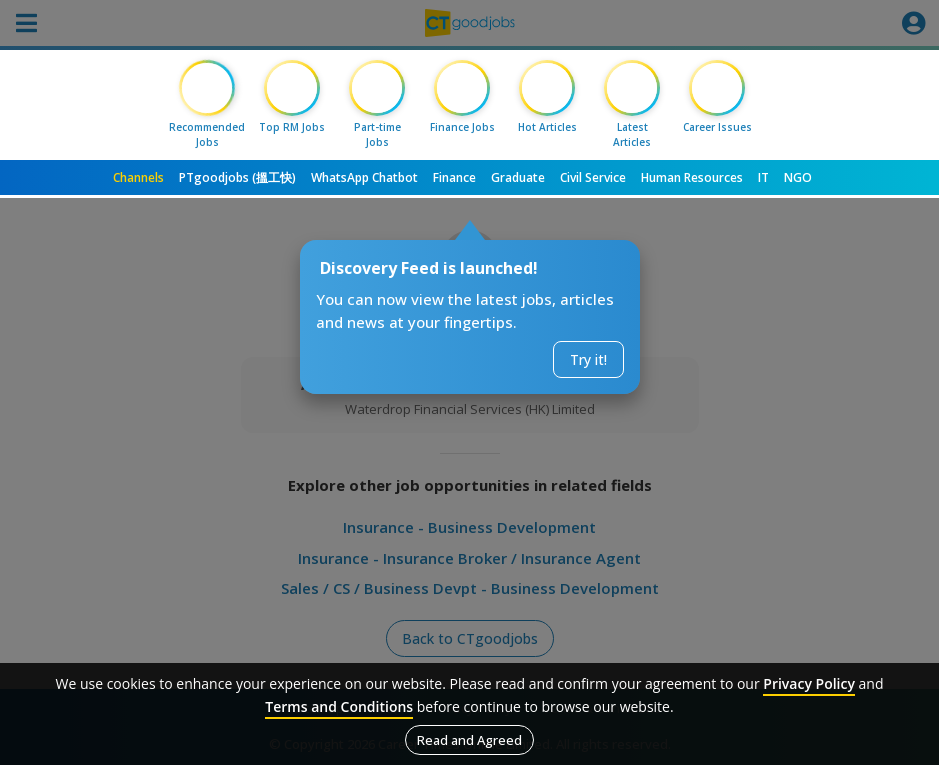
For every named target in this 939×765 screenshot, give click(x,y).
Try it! (588, 359)
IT (763, 177)
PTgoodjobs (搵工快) (237, 177)
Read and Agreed (469, 740)
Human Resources (692, 177)
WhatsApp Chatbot (364, 177)
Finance (454, 177)
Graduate (518, 177)
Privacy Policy (809, 683)
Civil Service (593, 177)
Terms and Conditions (339, 706)
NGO (798, 177)
